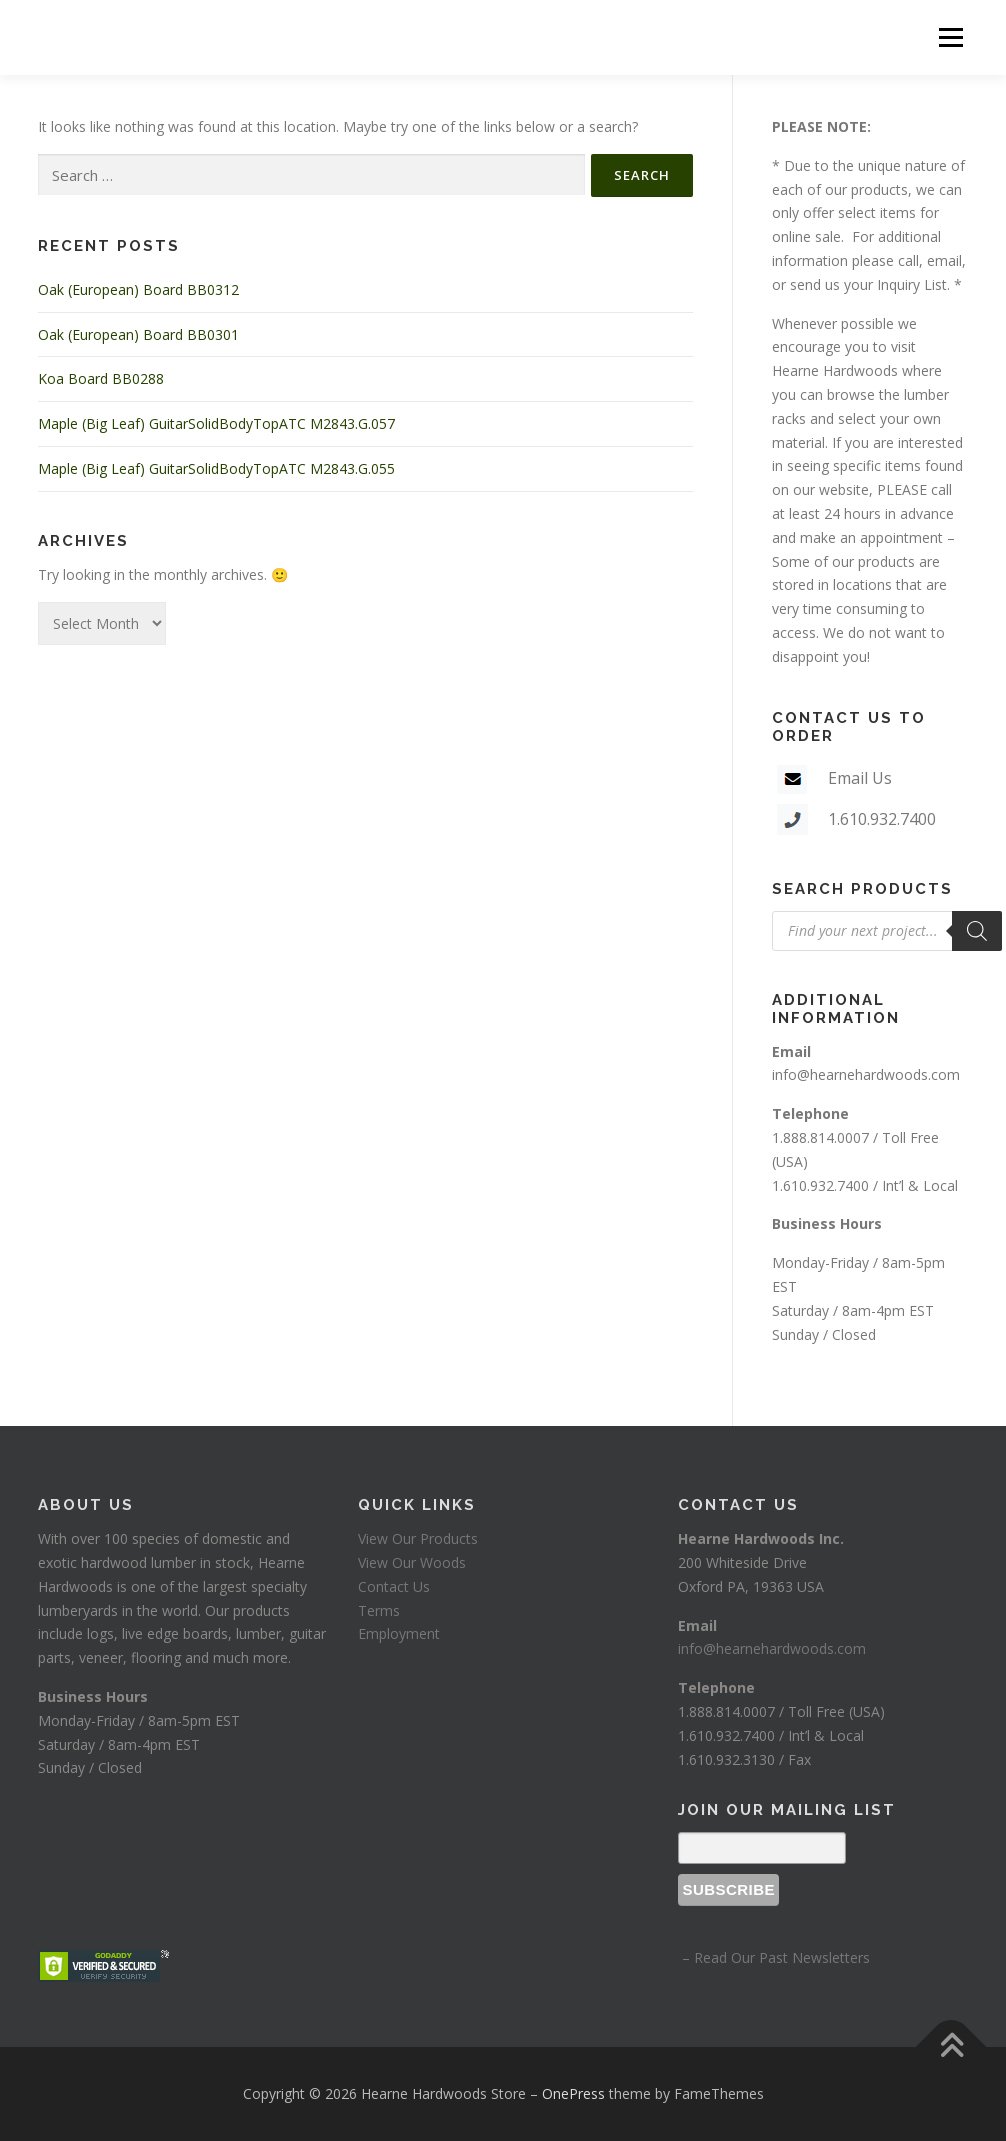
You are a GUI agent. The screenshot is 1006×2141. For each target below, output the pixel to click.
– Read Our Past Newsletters (774, 1957)
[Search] (977, 931)
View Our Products (418, 1538)
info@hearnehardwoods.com (866, 1074)
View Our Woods (412, 1562)
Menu (950, 37)
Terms (379, 1610)
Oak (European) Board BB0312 (138, 289)
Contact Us (394, 1586)
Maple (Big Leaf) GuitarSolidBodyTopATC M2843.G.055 (216, 468)
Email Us (860, 778)
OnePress (573, 2093)
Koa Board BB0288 (101, 378)
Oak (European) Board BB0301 (138, 334)
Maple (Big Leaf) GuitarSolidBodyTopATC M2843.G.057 (216, 423)
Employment (399, 1633)
